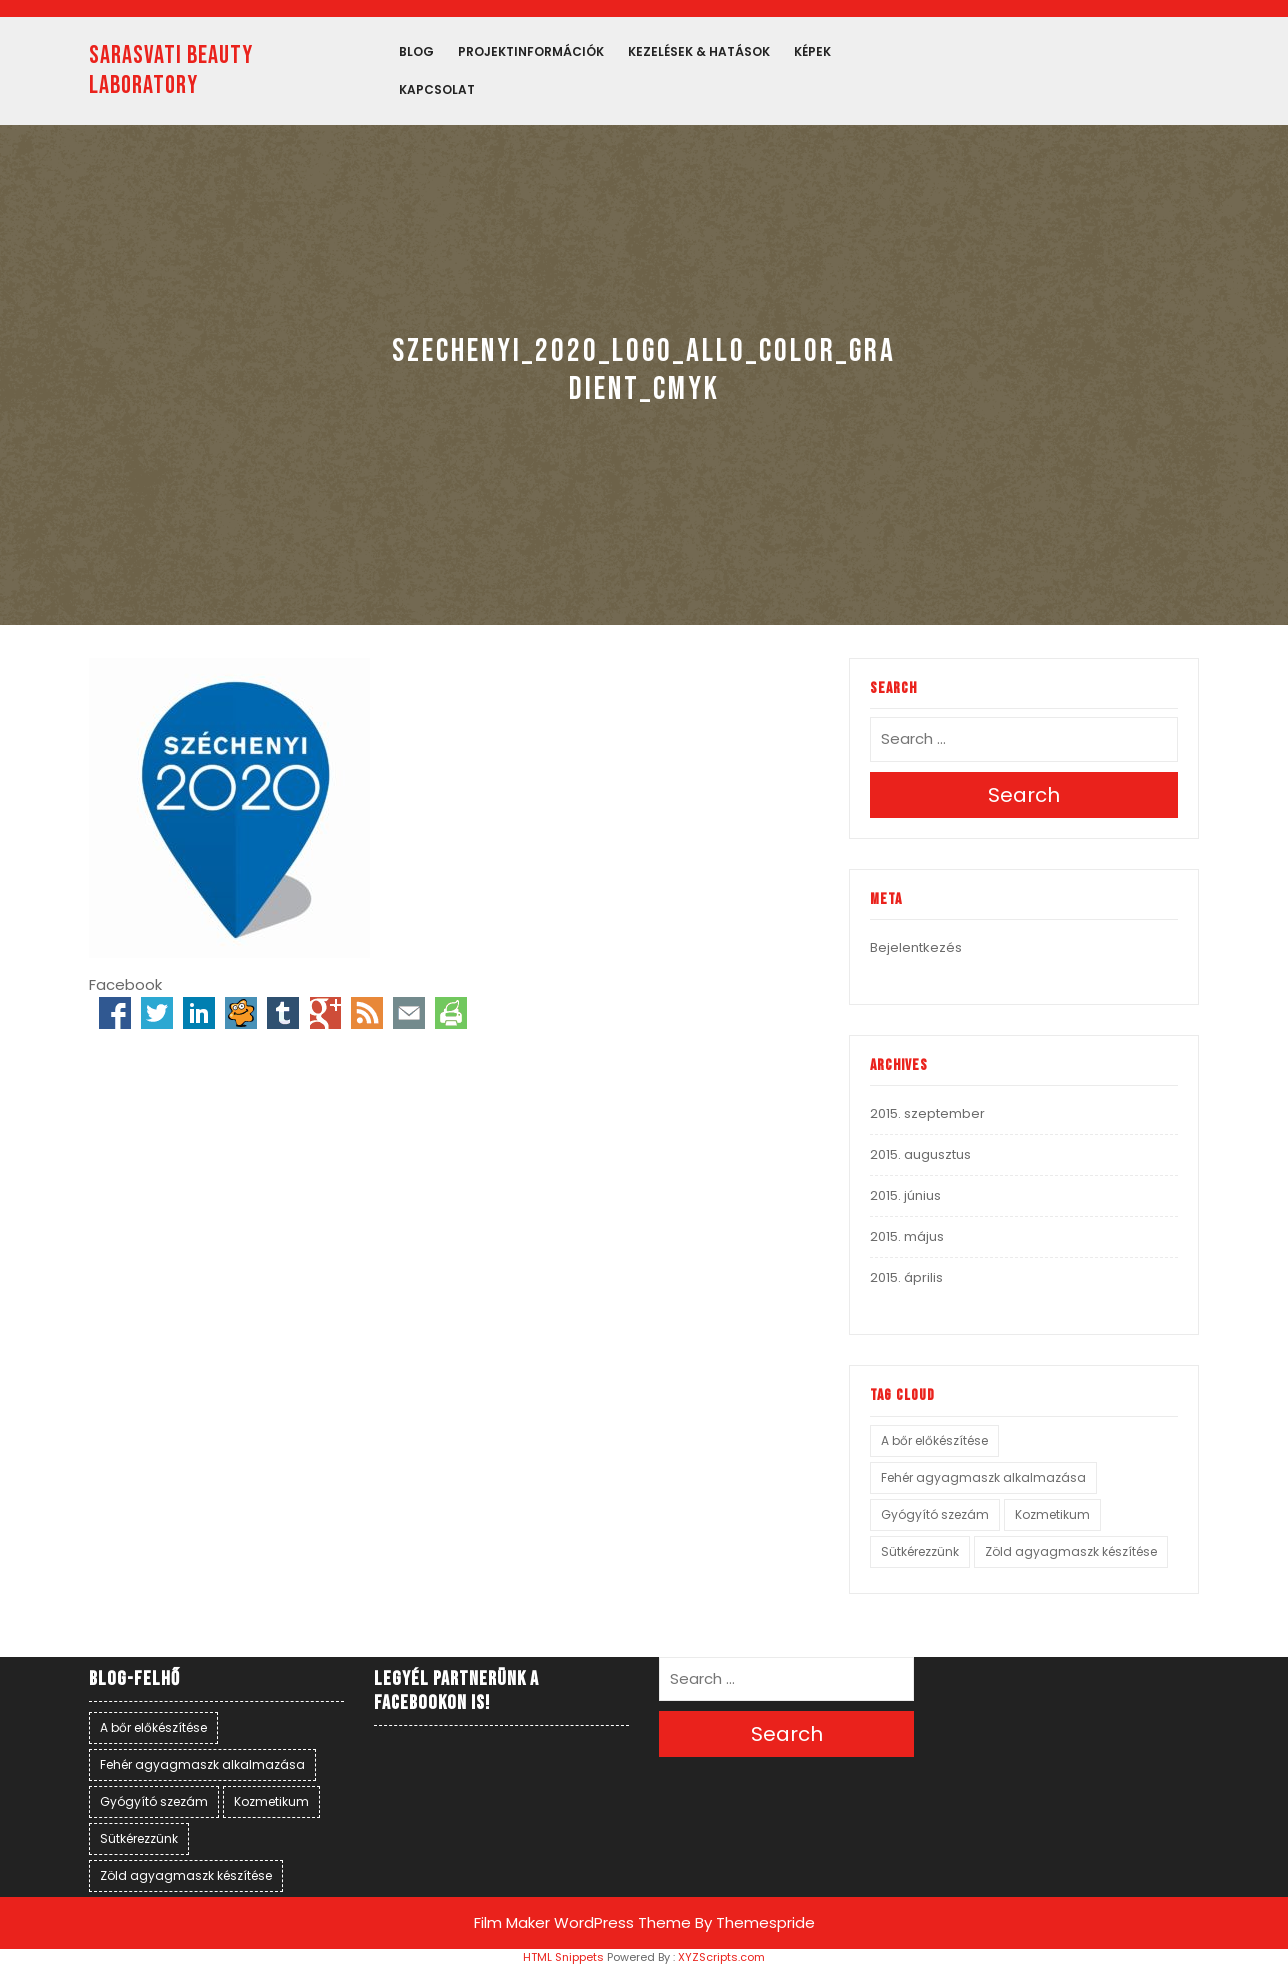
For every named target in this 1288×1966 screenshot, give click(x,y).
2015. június (905, 1195)
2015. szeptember (927, 1113)
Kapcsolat (437, 89)
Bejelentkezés (916, 947)
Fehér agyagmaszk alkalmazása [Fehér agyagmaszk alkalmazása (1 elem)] (983, 1477)
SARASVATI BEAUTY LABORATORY (171, 70)
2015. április (906, 1277)
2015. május (907, 1236)
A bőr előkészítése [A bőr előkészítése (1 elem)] (934, 1440)
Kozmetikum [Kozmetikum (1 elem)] (1052, 1514)
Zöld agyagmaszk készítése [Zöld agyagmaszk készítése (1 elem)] (1071, 1551)
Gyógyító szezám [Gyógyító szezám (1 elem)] (935, 1514)
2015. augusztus (920, 1154)
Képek (812, 51)
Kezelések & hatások (699, 51)
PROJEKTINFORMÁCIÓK (531, 51)
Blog (416, 51)
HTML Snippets (563, 1957)
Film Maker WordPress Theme (582, 1922)
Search (1024, 795)
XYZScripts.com (721, 1957)
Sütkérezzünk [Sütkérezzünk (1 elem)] (920, 1551)
